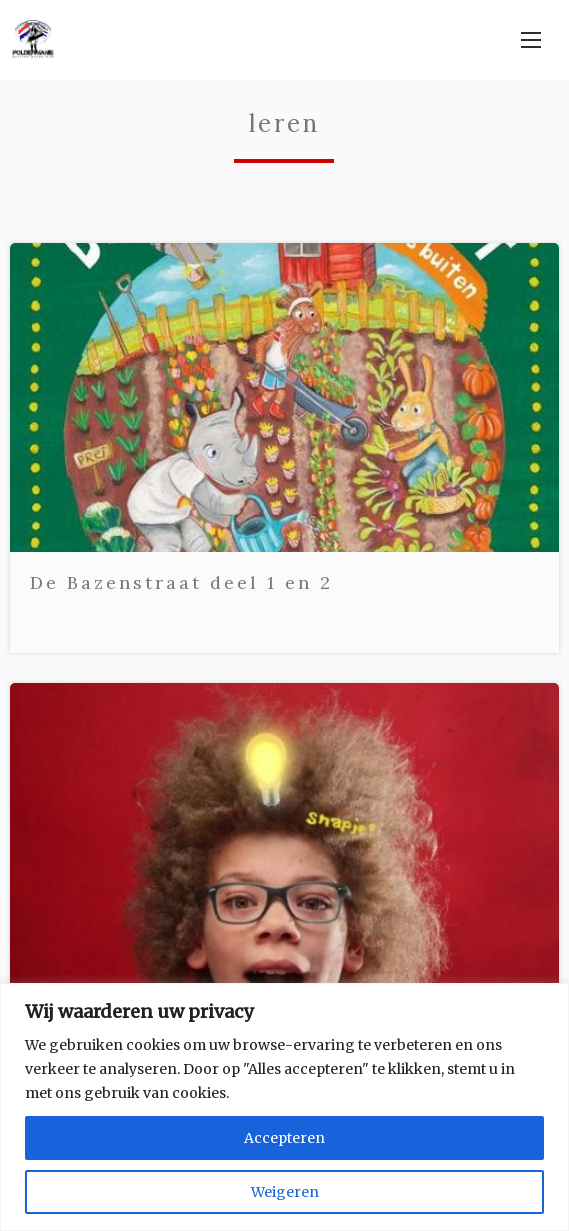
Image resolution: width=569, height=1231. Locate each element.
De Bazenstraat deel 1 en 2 (181, 582)
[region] (284, 1107)
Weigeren (285, 1192)
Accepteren (284, 1138)
